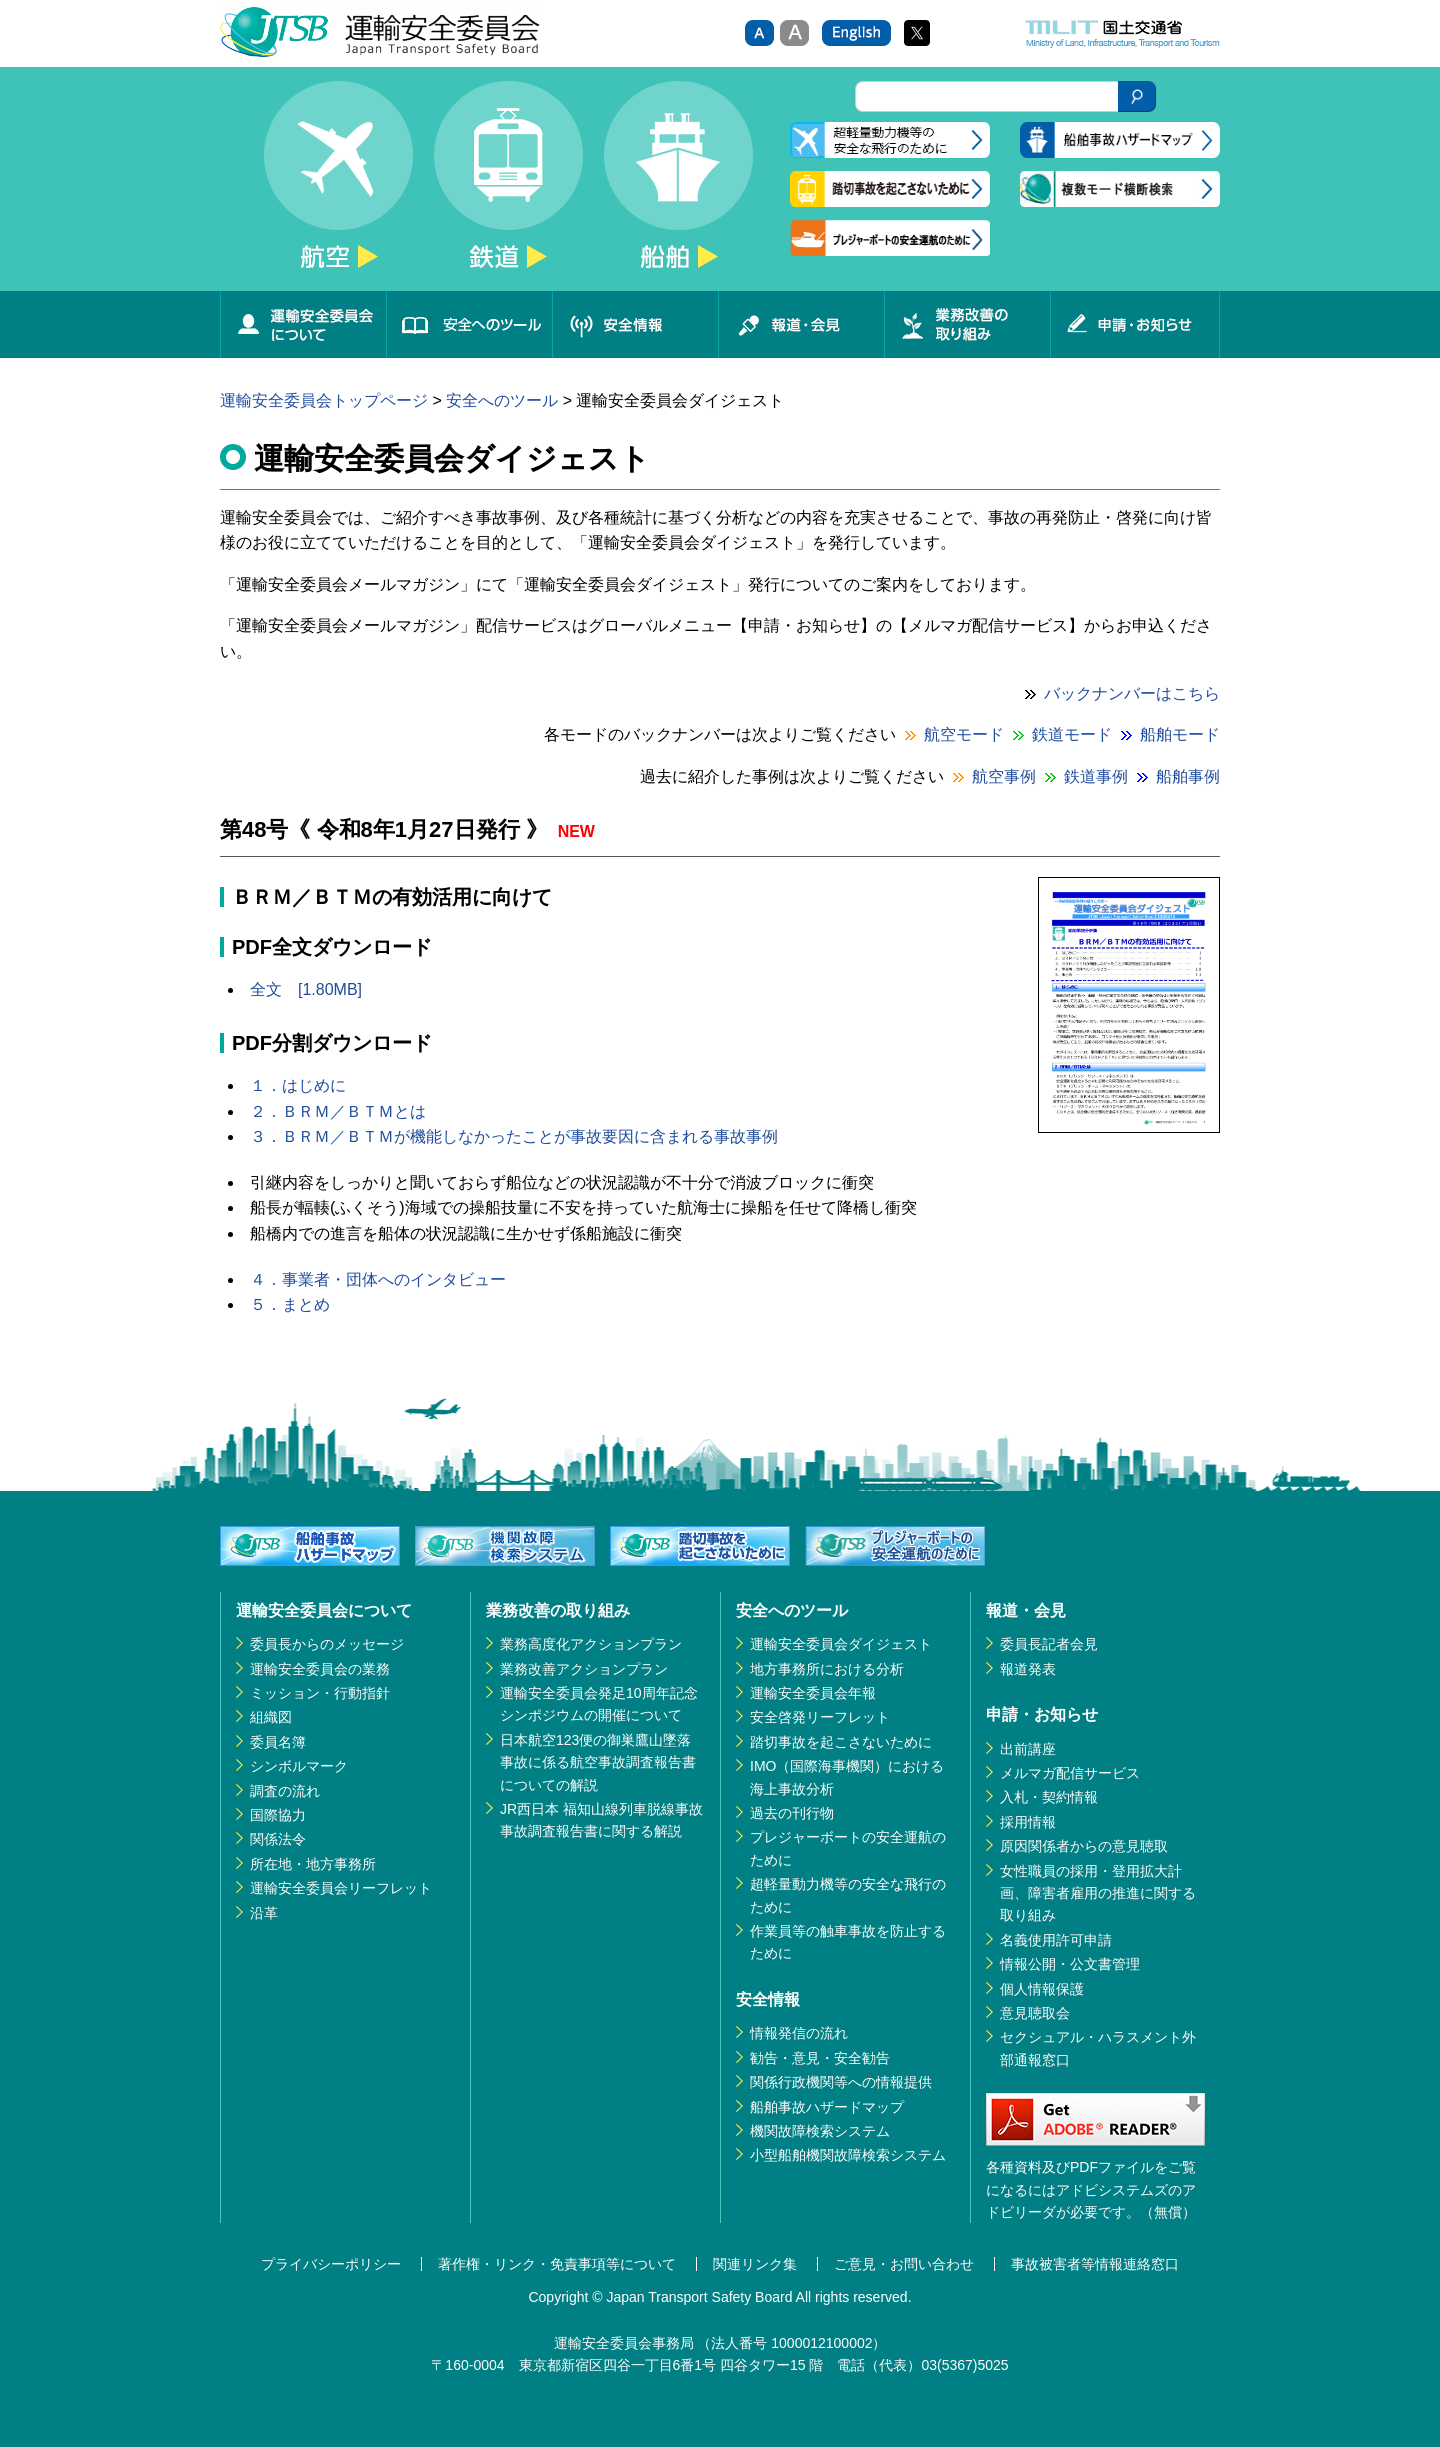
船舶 (678, 186)
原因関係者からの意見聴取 (1084, 1846)
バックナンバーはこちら (1132, 693)
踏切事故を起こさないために (841, 1742)
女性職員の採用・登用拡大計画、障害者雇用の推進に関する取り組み (1098, 1893)
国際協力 (278, 1815)
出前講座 (1028, 1749)
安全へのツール (469, 324)
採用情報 (1028, 1822)
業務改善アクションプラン (584, 1669)
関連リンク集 (755, 2264)
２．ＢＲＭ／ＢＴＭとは (338, 1111)
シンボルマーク (299, 1766)
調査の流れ (285, 1791)
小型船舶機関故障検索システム (848, 2155)
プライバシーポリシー (331, 2264)
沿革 (264, 1913)
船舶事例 (1188, 776)
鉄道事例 (1096, 776)
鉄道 (508, 186)
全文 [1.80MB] (306, 989)
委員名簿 (278, 1742)
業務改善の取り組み (967, 324)
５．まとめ (290, 1304)
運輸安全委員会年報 (813, 1693)
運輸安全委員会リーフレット (341, 1888)
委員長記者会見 (1049, 1644)
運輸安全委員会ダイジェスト (841, 1644)
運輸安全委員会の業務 (320, 1669)
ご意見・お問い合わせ (904, 2264)
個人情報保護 (1042, 1989)
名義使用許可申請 (1056, 1940)
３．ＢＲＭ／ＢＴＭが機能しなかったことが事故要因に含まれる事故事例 (514, 1136)
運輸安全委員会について (303, 324)
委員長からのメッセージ (327, 1644)
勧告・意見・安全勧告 (820, 2058)
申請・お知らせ (1135, 324)
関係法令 (278, 1839)
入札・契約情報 (1049, 1797)
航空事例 (1004, 776)
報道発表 (1028, 1669)
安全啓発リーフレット (820, 1717)
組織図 (271, 1717)
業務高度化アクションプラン (591, 1644)
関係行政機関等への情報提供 (841, 2082)
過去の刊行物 (792, 1813)
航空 (338, 186)
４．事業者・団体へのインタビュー (378, 1279)
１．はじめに (298, 1085)
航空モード (964, 734)
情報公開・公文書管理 (1070, 1964)
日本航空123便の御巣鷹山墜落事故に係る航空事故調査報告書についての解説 (598, 1762)
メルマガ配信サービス (1070, 1773)
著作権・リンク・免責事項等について (557, 2264)
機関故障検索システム (820, 2131)
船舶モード (1180, 734)
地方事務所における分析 (827, 1669)
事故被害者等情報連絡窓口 (1095, 2264)
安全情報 (635, 324)
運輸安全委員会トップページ (324, 400)
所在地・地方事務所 (313, 1864)
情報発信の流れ (799, 2033)
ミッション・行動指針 (320, 1693)
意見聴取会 (1035, 2013)
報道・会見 (801, 324)
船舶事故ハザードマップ (827, 2107)
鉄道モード (1072, 734)
